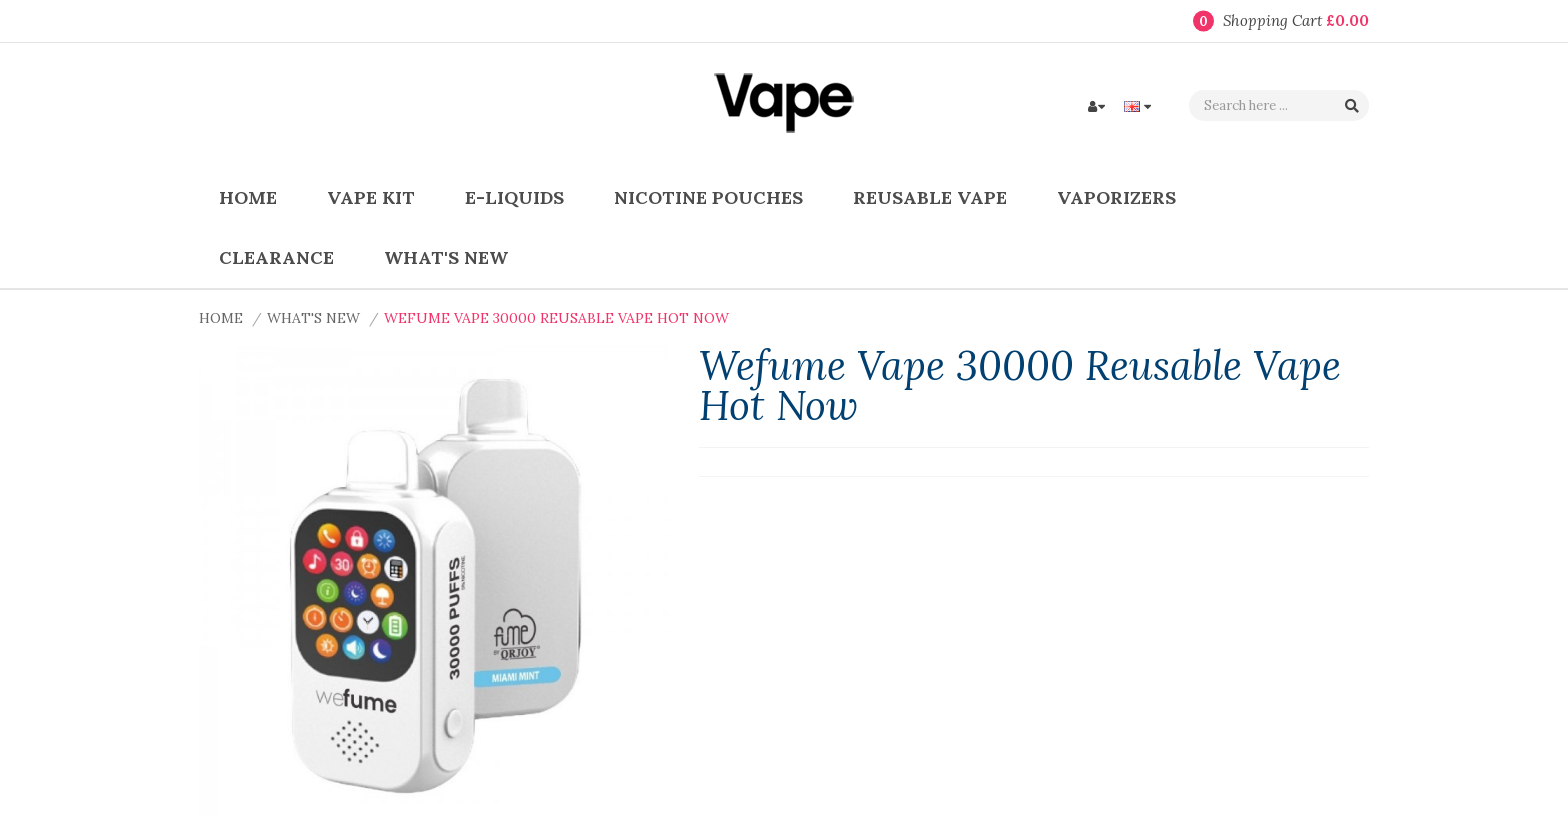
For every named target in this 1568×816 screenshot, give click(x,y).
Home (221, 318)
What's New (313, 318)
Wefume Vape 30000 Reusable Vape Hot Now (556, 318)
